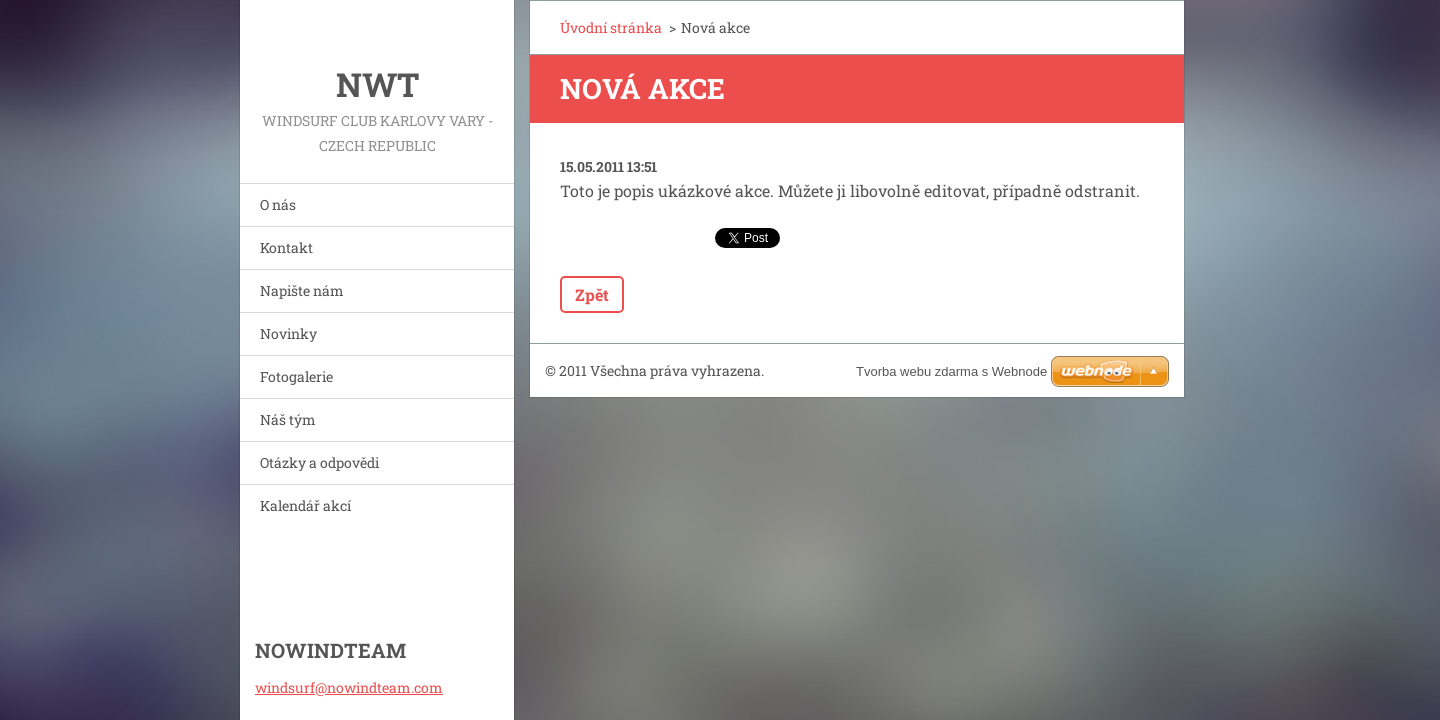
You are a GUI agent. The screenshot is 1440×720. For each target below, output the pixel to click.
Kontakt (286, 247)
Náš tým (288, 419)
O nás (278, 204)
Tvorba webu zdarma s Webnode (951, 371)
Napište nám (302, 290)
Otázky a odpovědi (319, 462)
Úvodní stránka (611, 27)
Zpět (592, 294)
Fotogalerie (296, 376)
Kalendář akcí (305, 505)
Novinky (288, 333)
